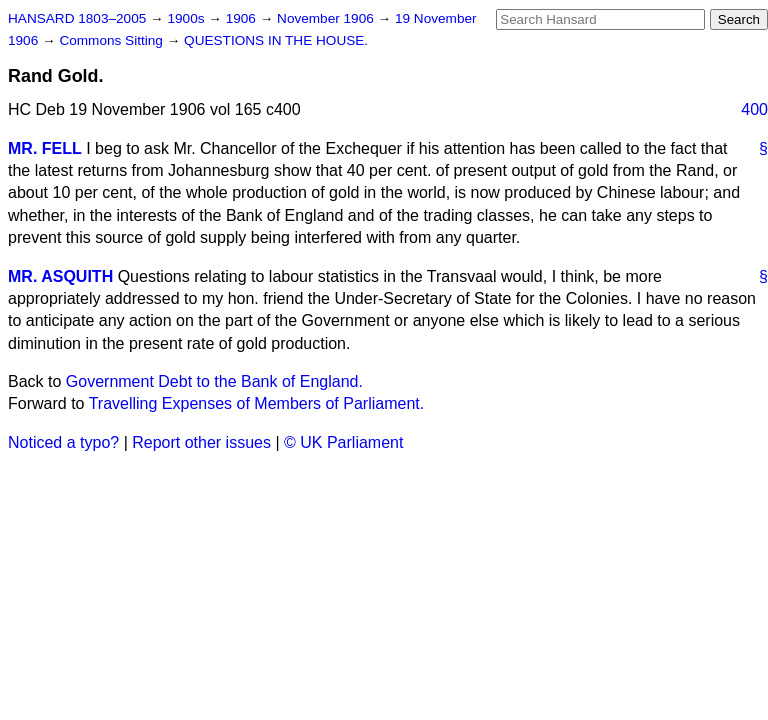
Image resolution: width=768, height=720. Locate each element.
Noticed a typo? (63, 442)
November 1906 (327, 18)
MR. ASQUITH (60, 276)
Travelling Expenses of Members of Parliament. (257, 403)
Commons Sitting (112, 40)
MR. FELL (45, 148)
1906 (243, 18)
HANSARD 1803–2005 (77, 18)
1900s (187, 18)
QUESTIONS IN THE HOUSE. (276, 40)
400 (754, 109)
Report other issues (201, 442)
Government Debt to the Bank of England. (214, 381)
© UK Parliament (343, 442)
